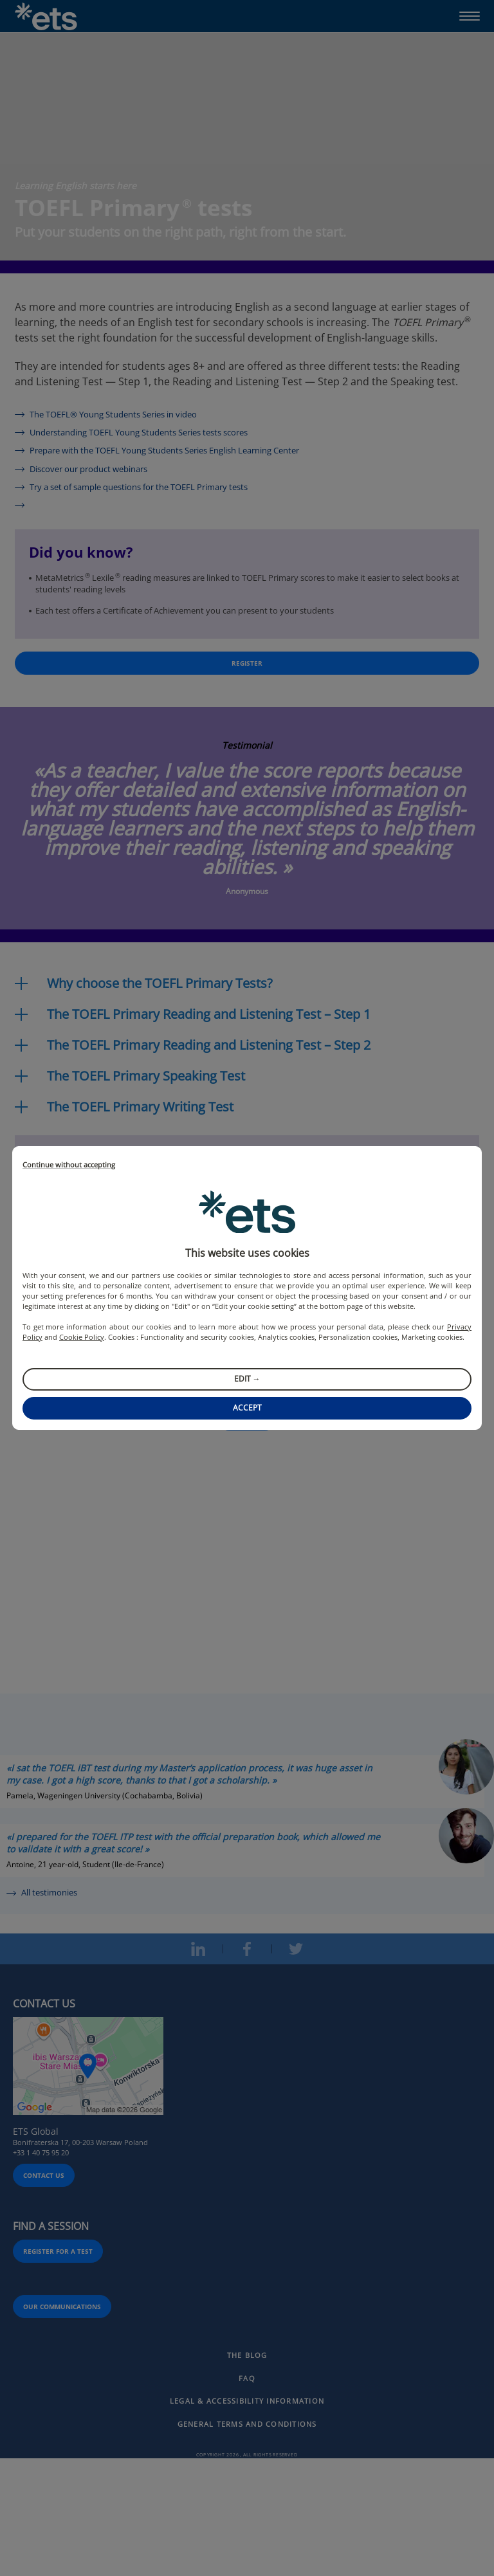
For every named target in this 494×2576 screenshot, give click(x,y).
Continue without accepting (69, 1165)
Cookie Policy (81, 1337)
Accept (247, 1407)
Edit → (247, 1378)
